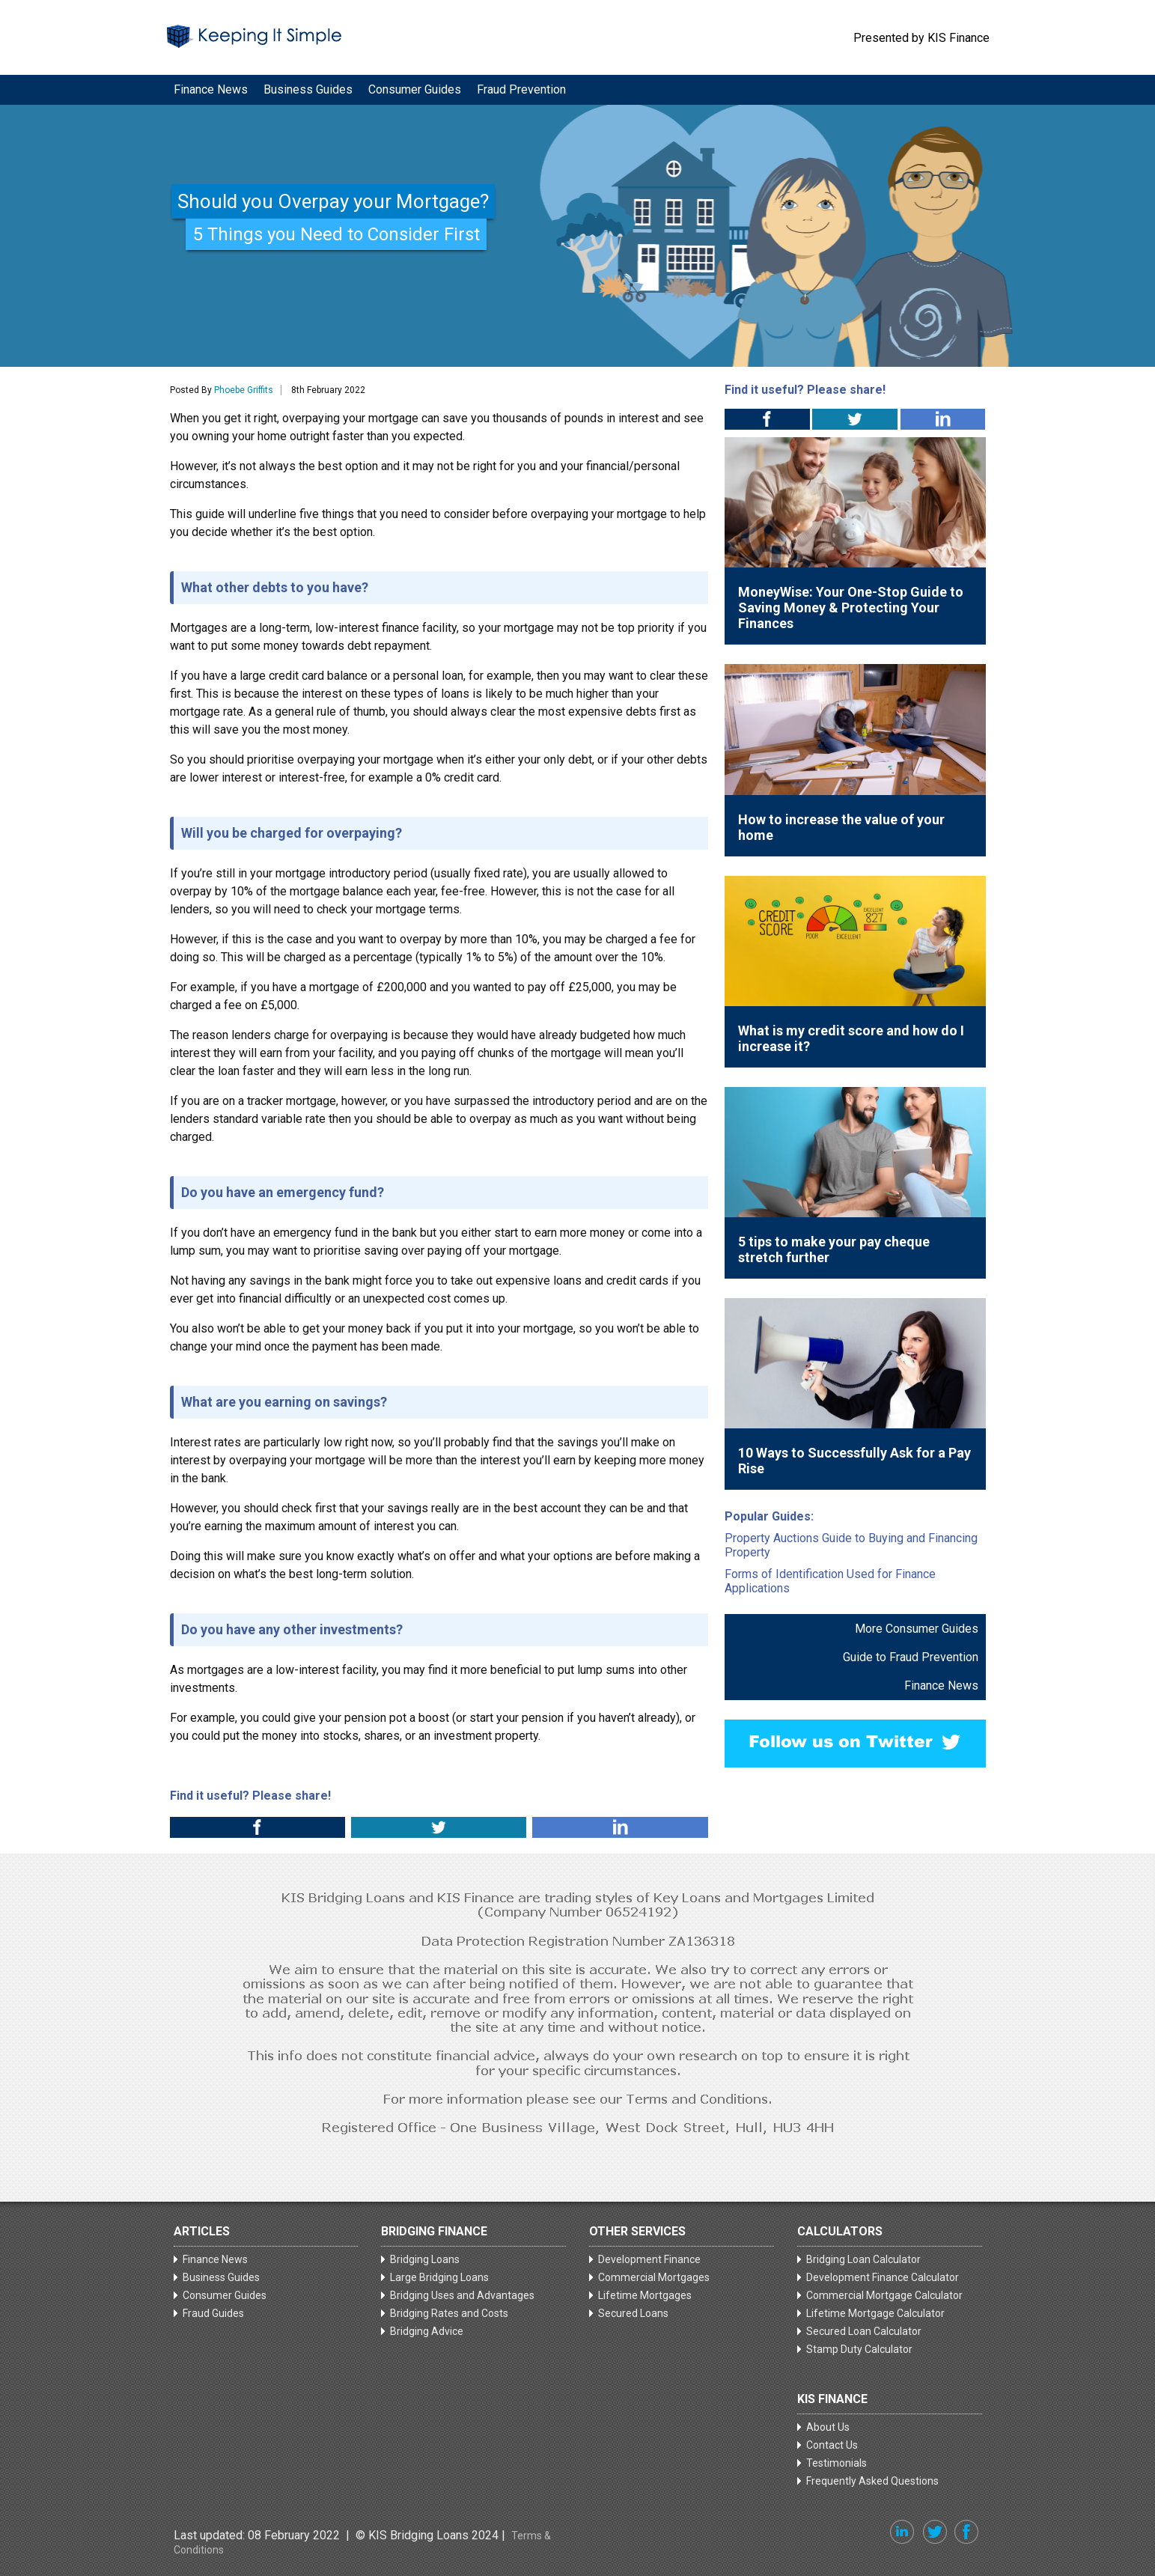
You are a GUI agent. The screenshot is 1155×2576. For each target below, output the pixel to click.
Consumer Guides (414, 89)
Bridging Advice (426, 2331)
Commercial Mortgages (654, 2277)
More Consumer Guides (916, 1629)
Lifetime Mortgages (645, 2295)
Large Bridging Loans (439, 2277)
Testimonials (836, 2463)
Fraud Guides (213, 2313)
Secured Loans (633, 2313)
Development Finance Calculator (882, 2277)
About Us (828, 2427)
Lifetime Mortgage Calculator (875, 2313)
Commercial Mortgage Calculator (884, 2295)
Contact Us (832, 2445)
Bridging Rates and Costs (449, 2313)
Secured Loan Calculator (863, 2331)
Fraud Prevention (521, 89)
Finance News (211, 89)
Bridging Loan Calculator (863, 2259)
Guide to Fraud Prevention (910, 1657)
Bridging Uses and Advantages (462, 2295)
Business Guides (308, 89)
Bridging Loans (425, 2259)
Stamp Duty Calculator (859, 2349)
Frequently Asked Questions (872, 2481)
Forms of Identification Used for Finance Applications (830, 1581)
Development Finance (649, 2259)
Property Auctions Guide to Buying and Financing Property (851, 1545)
